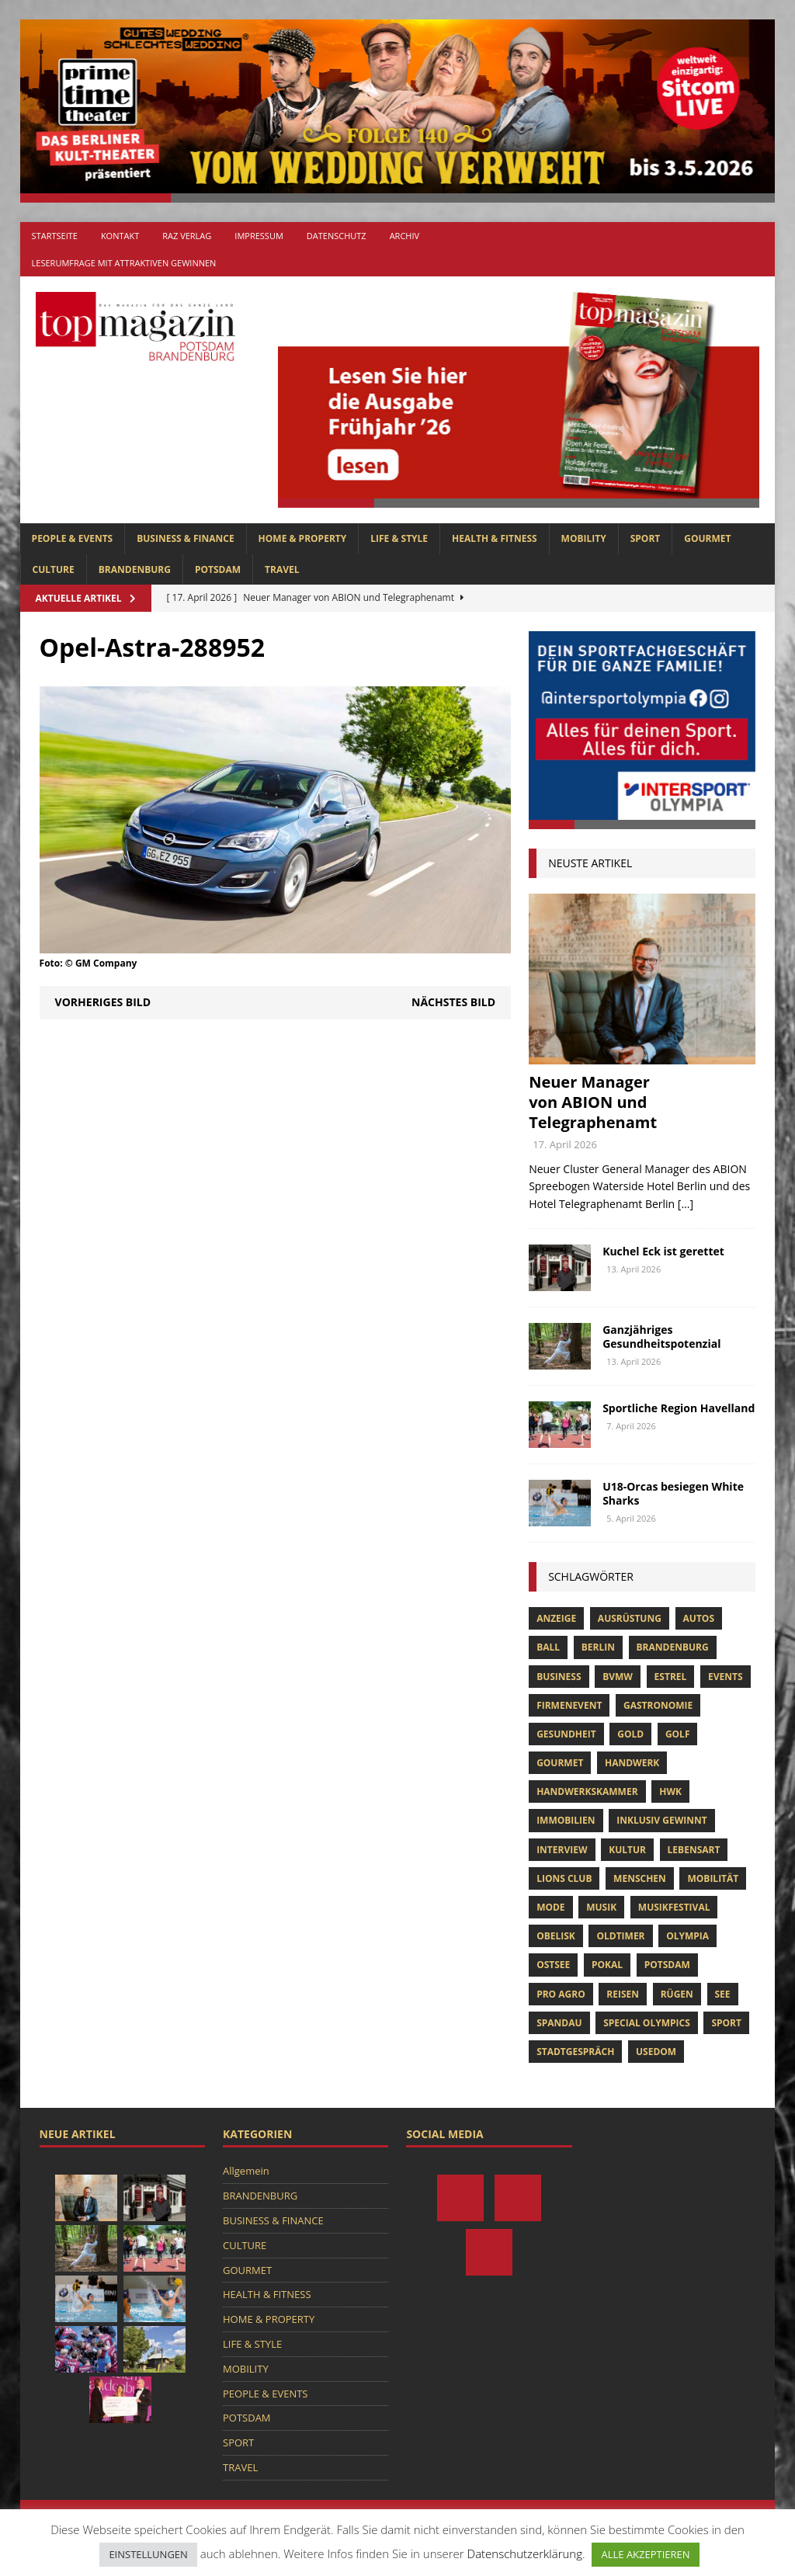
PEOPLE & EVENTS (72, 538)
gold (630, 1734)
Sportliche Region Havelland (678, 1408)
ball (548, 1647)
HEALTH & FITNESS (494, 538)
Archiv (404, 235)
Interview (561, 1849)
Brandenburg (673, 1647)
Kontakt (120, 235)
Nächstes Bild (453, 1002)
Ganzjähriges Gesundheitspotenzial (661, 1336)
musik (601, 1907)
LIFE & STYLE (399, 538)
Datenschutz (336, 235)
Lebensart (694, 1849)
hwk (670, 1791)
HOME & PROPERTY (303, 538)
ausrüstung (629, 1618)
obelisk (555, 1935)
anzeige (556, 1618)
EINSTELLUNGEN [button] (148, 2554)
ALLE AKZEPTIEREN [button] (645, 2554)
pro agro (560, 1994)
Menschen (639, 1878)
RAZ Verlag (186, 235)
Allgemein (246, 2171)
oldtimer (620, 1935)
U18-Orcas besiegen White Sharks (673, 1493)
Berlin (598, 1647)
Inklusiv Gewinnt (661, 1820)
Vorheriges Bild (103, 1002)
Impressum (258, 235)
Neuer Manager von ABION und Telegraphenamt (593, 1102)
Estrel (670, 1676)
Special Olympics (646, 2022)
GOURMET (707, 538)
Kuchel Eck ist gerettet (663, 1251)
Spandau (558, 2022)
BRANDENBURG (135, 569)
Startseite (55, 235)
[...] (685, 1203)
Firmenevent (569, 1705)
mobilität (712, 1878)
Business (558, 1676)
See (723, 1994)
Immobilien (565, 1820)
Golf (677, 1734)
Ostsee (553, 1964)
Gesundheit (566, 1734)
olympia (687, 1935)
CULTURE (54, 569)
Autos (698, 1618)
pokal (607, 1964)
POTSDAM (218, 569)
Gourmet (559, 1762)
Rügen (677, 1994)
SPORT (645, 538)
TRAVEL (282, 569)
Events (725, 1676)
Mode (550, 1907)
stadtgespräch (575, 2051)
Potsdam (667, 1964)
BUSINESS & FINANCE (185, 538)
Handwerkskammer (586, 1791)
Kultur (627, 1849)
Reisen (622, 1994)
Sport (726, 2022)
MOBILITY (583, 538)
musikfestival (674, 1907)
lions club (564, 1878)
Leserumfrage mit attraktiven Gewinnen (124, 263)
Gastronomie (658, 1705)
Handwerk (632, 1762)
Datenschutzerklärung (524, 2553)
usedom (656, 2051)
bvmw (617, 1676)
